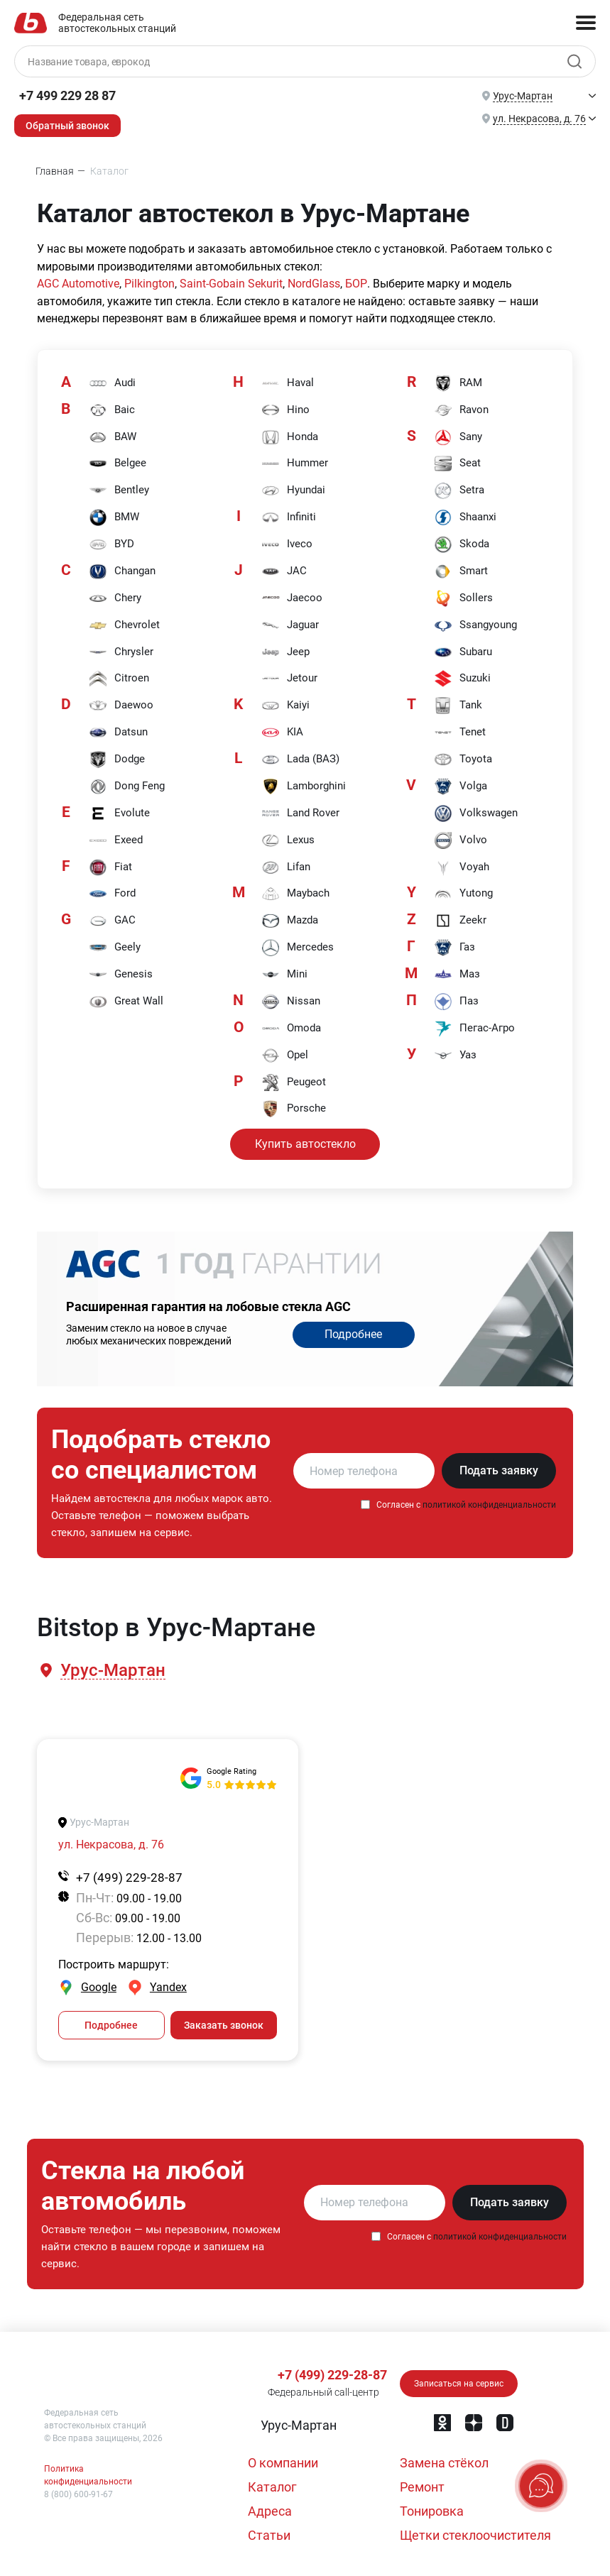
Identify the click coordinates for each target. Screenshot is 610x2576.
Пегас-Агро (474, 1029)
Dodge (116, 760)
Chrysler (121, 652)
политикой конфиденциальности (489, 1506)
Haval (287, 383)
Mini (284, 975)
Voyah (461, 868)
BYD (111, 544)
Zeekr (460, 922)
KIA (282, 733)
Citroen (119, 679)
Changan (122, 571)
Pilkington (149, 283)
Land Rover (300, 814)
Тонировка (432, 2511)
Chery (115, 598)
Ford (112, 895)
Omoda (291, 1029)
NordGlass (314, 283)
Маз (456, 975)
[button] (112, 1671)
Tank (458, 706)
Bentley (119, 491)
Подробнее (353, 1335)
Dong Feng (126, 787)
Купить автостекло (305, 1144)
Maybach (295, 895)
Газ (454, 949)
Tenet (459, 733)
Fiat (110, 868)
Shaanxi (465, 518)
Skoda (461, 544)
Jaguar (290, 625)
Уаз (455, 1056)
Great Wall (126, 1002)
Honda (290, 437)
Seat (457, 464)
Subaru (463, 652)
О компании (283, 2462)
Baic (111, 410)
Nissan (291, 1002)
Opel (285, 1056)
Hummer (294, 464)
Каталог (272, 2486)
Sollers (463, 598)
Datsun (118, 733)
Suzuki (462, 679)
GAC (112, 922)
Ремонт (422, 2486)
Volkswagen (475, 814)
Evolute (119, 814)
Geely (114, 949)
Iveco (287, 544)
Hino (285, 410)
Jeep (285, 652)
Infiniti (288, 518)
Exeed (115, 841)
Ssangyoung (475, 625)
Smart (460, 571)
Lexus (288, 841)
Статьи (269, 2535)
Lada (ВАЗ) (300, 760)
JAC (284, 571)
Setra (459, 491)
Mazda (290, 922)
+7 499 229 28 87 (67, 95)
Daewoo (121, 706)
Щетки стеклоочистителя (475, 2535)
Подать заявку (498, 1471)
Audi (112, 383)
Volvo (460, 841)
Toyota (463, 760)
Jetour (289, 679)
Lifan (286, 868)
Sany (458, 437)
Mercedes (297, 949)
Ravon (461, 410)
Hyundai (293, 491)
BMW (114, 518)
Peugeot (293, 1083)
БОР (355, 283)
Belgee (117, 464)
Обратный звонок (67, 125)
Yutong (463, 895)
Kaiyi (285, 706)
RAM (458, 383)
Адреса (270, 2511)
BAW (112, 437)
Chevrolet (124, 625)
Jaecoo (292, 598)
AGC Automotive (78, 283)
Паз (456, 1002)
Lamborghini (303, 787)
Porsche (293, 1110)
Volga (460, 787)
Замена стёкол (444, 2462)
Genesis (120, 975)
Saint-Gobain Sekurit (231, 283)
